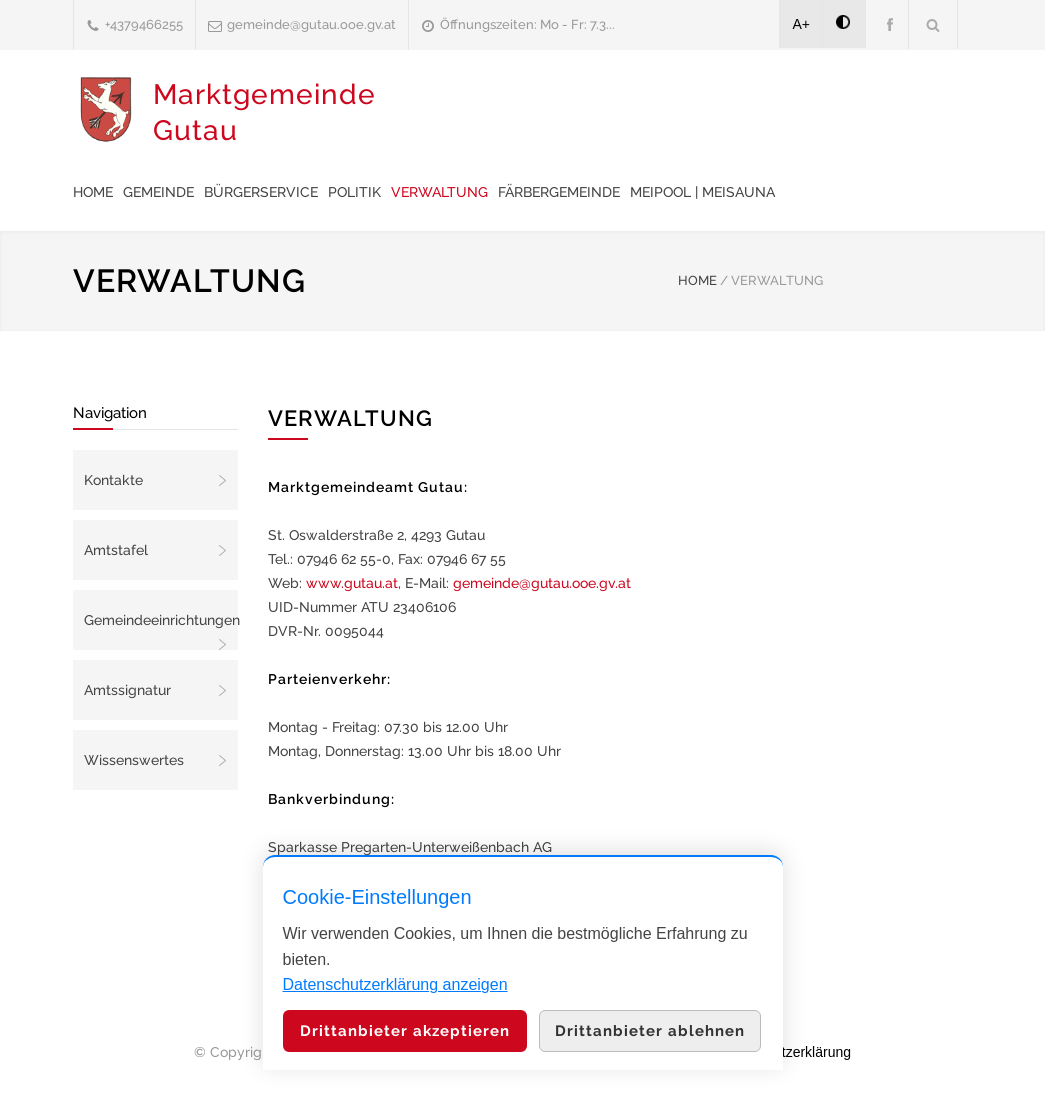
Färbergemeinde (559, 192)
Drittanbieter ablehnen (650, 1031)
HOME (697, 280)
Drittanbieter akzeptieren (405, 1031)
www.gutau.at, (353, 583)
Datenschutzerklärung (783, 1052)
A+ (802, 24)
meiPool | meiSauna (702, 192)
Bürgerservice (261, 192)
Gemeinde (158, 192)
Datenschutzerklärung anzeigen (395, 984)
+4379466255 (144, 24)
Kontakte (113, 480)
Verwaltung (439, 192)
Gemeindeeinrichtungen (161, 620)
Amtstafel (116, 550)
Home (93, 192)
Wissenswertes (134, 760)
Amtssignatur (127, 690)
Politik (354, 192)
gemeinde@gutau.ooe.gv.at (311, 24)
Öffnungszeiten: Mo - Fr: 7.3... (527, 24)
